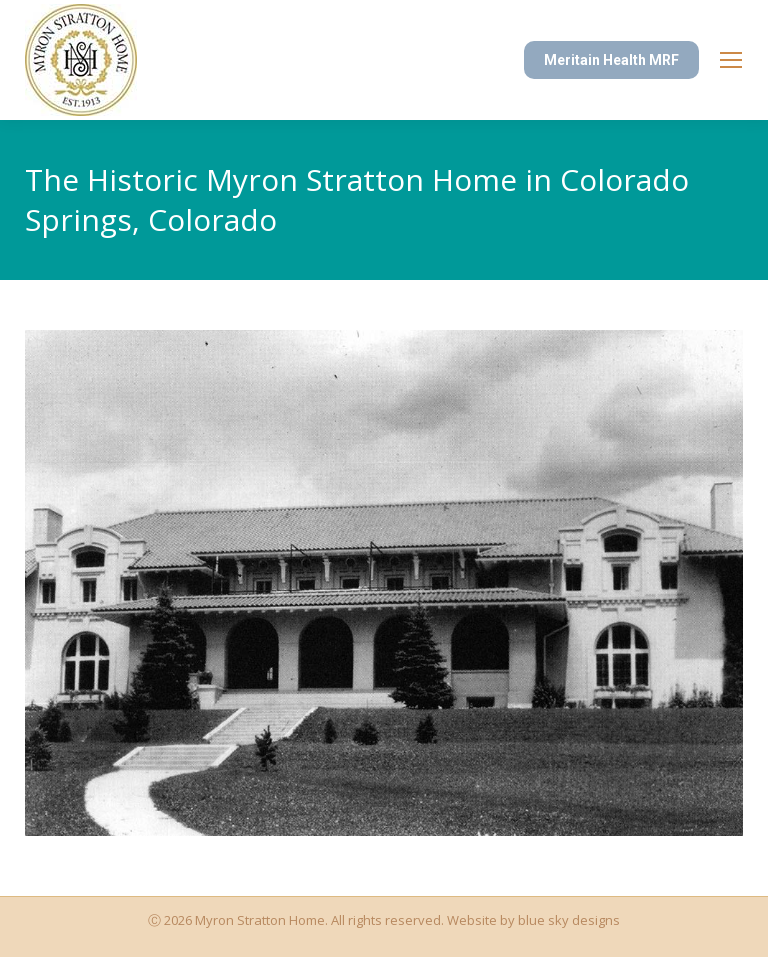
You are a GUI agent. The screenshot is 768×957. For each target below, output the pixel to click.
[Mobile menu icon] (731, 60)
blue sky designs (569, 920)
